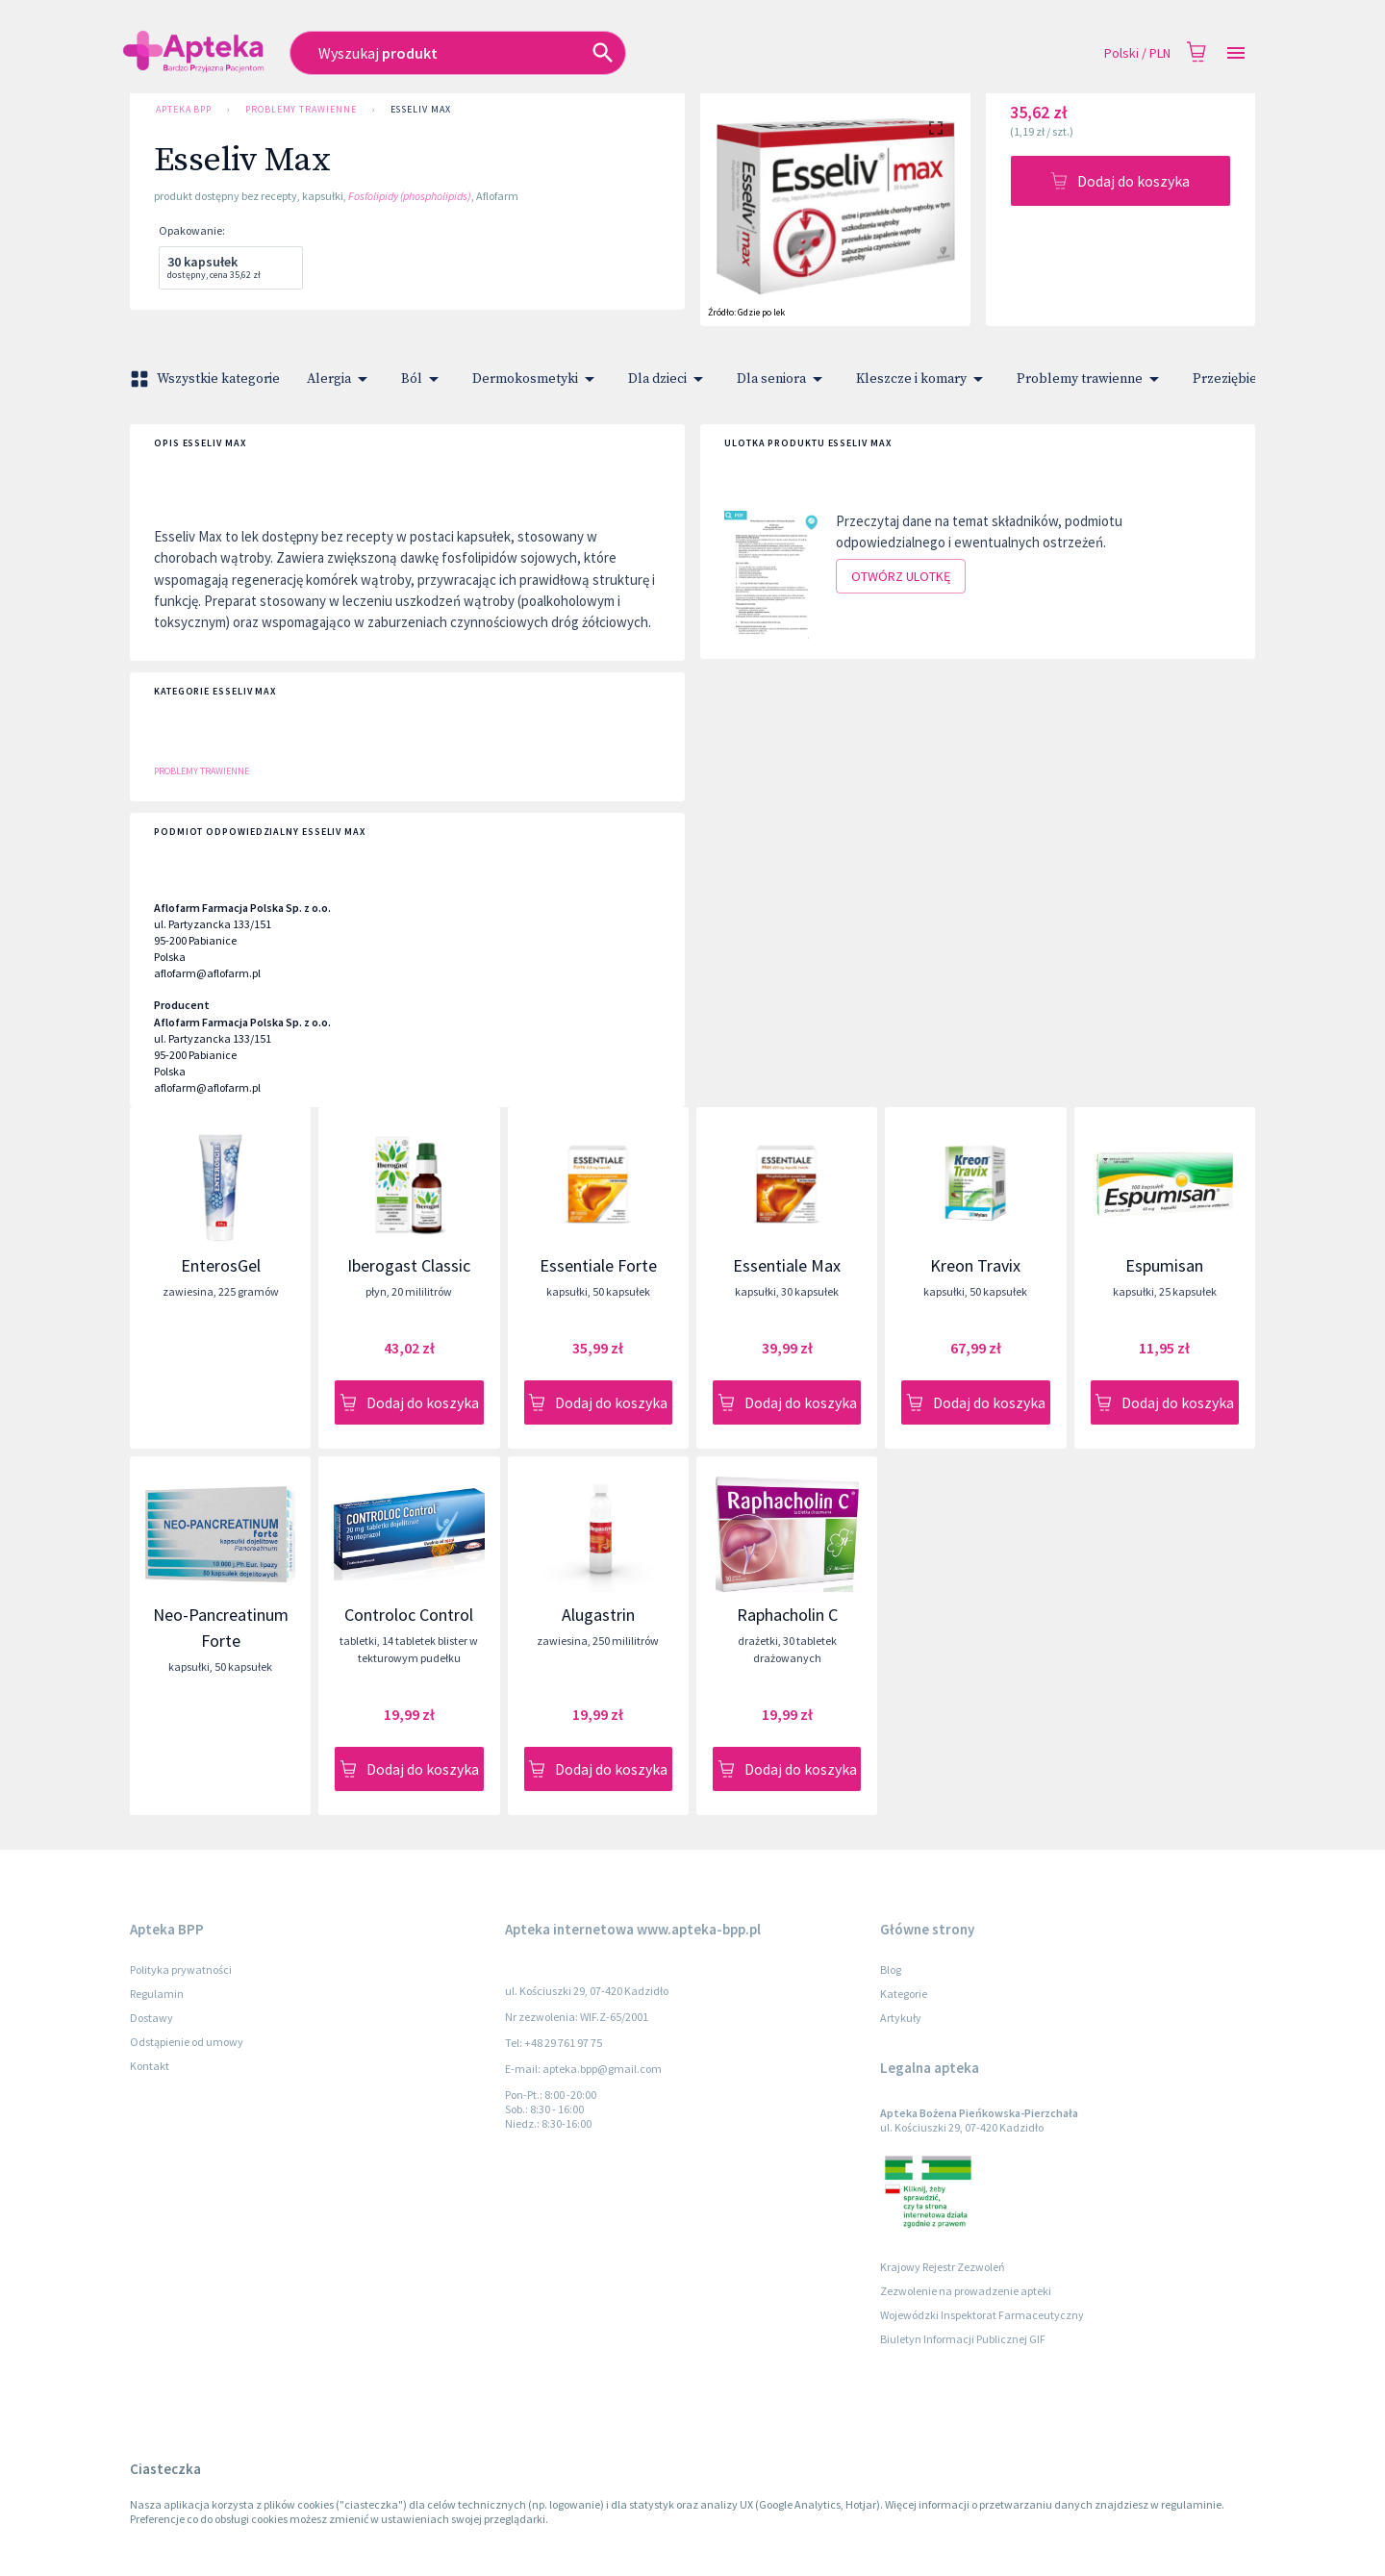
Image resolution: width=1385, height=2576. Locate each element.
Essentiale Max (787, 1265)
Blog (890, 1969)
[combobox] (559, 53)
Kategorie (903, 1993)
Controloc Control (408, 1615)
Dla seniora (783, 379)
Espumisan (1164, 1265)
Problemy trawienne (301, 109)
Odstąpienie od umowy (186, 2041)
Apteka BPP (183, 109)
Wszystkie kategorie (206, 379)
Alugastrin (598, 1615)
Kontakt (149, 2065)
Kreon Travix (975, 1265)
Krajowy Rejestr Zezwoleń (942, 2267)
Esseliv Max (421, 109)
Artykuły (900, 2017)
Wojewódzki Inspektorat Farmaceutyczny (982, 2315)
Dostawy (151, 2017)
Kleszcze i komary (922, 379)
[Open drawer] (1236, 53)
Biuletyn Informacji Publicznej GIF (962, 2339)
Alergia (340, 379)
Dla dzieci (669, 379)
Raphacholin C (787, 1615)
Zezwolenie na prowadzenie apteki (965, 2291)
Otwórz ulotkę (901, 576)
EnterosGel (221, 1265)
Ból (423, 379)
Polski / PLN (1137, 53)
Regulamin (157, 1993)
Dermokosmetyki (537, 379)
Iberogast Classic (408, 1265)
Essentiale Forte (598, 1265)
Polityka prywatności (181, 1969)
